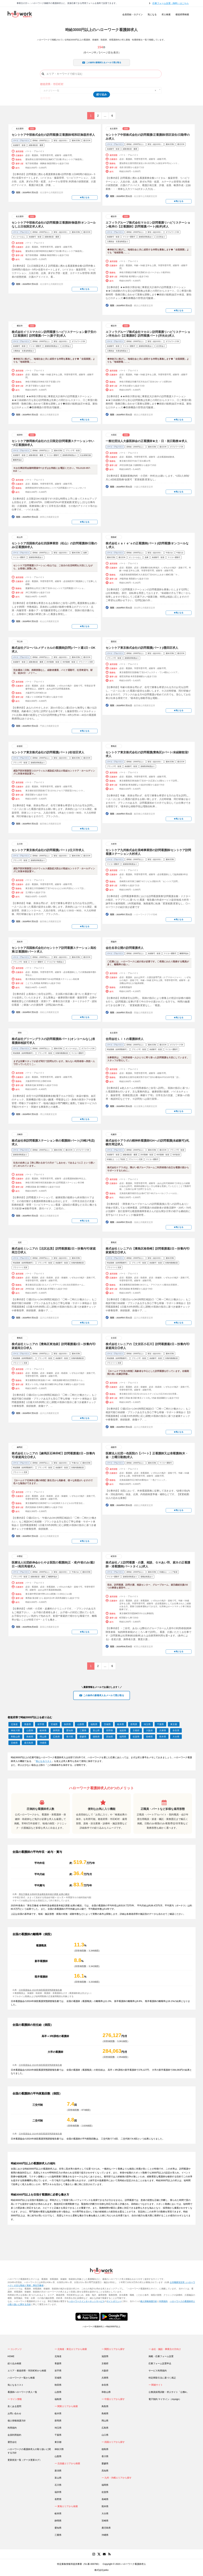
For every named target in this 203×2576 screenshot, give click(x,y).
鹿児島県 (28, 1742)
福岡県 (122, 1736)
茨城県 (107, 1724)
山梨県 (29, 1730)
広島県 (56, 1736)
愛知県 (69, 1730)
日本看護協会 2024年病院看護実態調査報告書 (40, 1990)
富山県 (96, 1730)
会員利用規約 (14, 2435)
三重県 (83, 1730)
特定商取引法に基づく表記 (162, 2377)
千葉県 (160, 1724)
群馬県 (133, 1724)
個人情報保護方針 (148, 2301)
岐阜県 (43, 1730)
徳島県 (96, 1736)
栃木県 (120, 1724)
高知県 (109, 1736)
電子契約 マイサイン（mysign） (165, 2399)
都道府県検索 (182, 14)
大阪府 (149, 1730)
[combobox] (101, 90)
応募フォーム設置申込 (160, 2363)
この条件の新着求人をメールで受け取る (101, 62)
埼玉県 (147, 1724)
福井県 (58, 2492)
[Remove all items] (155, 90)
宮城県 (54, 1724)
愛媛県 (83, 1736)
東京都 (173, 1724)
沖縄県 (43, 1742)
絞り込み (101, 94)
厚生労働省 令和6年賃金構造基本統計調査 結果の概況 (44, 1894)
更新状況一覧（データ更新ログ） (25, 2460)
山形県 (80, 1724)
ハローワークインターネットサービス (86, 2301)
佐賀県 (136, 1736)
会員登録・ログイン (132, 14)
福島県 (94, 1724)
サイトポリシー (114, 2301)
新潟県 (58, 2470)
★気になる (84, 197)
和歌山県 (15, 1736)
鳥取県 (105, 2406)
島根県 (29, 1736)
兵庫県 (162, 1730)
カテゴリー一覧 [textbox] (51, 90)
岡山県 (43, 1736)
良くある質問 (14, 2406)
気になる (152, 14)
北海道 (14, 1724)
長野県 (109, 1730)
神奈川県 (15, 1730)
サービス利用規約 (158, 2370)
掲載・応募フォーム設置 (161, 2356)
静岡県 (56, 1730)
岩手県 (40, 1724)
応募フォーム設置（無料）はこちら (170, 3)
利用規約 (163, 2301)
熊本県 (162, 1736)
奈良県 (176, 1730)
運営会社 (12, 2442)
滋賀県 (122, 1730)
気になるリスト (44, 1761)
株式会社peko (101, 2570)
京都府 (136, 1730)
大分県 (176, 1736)
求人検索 (166, 14)
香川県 (69, 1736)
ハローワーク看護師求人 (93, 2326)
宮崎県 (14, 1742)
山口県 (105, 2435)
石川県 (58, 2485)
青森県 (27, 1724)
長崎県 (149, 1736)
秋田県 (67, 1724)
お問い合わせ (14, 2413)
